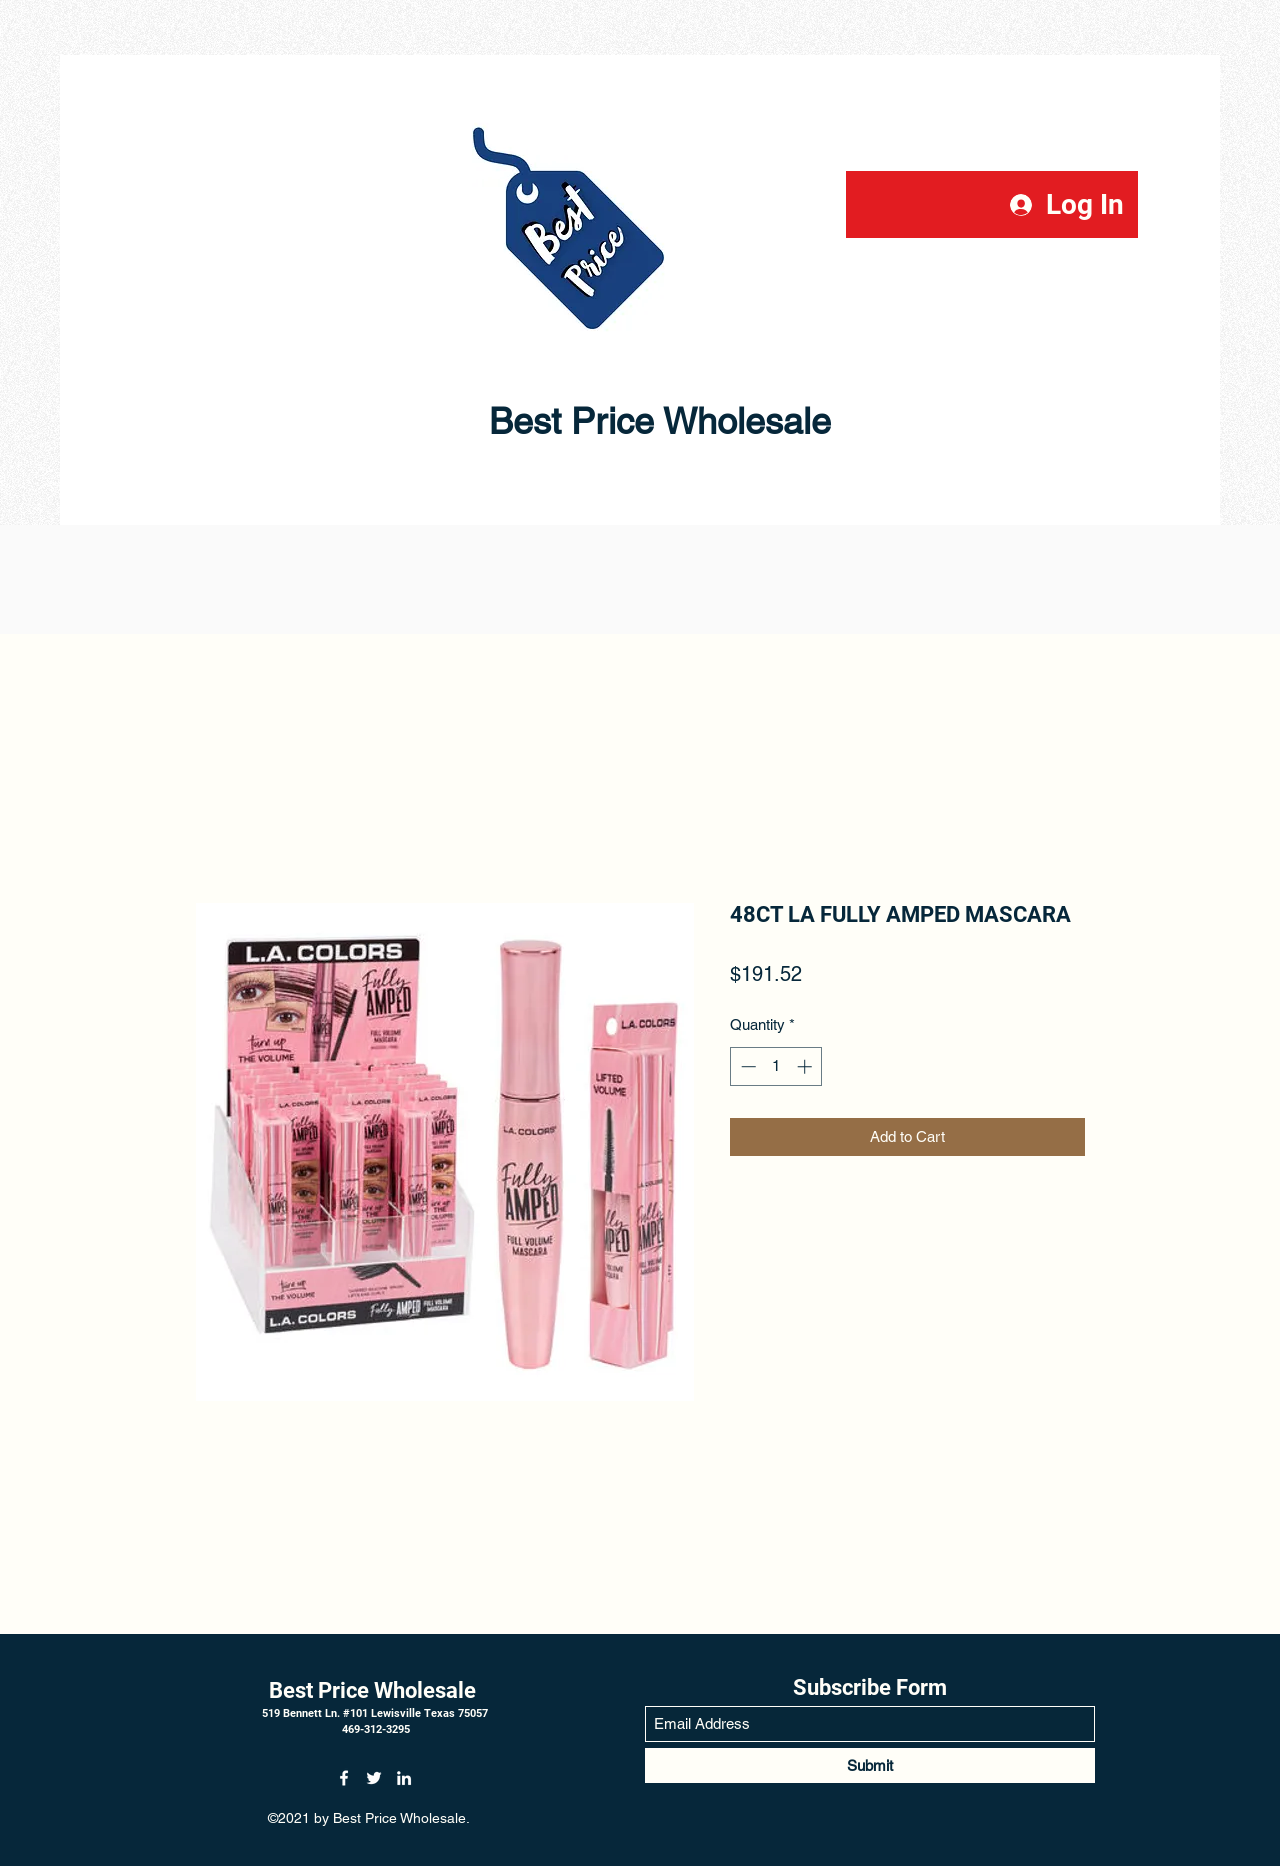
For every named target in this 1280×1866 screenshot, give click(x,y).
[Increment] (806, 1066)
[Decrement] (746, 1066)
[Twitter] (374, 1778)
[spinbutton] (776, 1066)
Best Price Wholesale (585, 421)
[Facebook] (344, 1778)
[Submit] (870, 1765)
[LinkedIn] (404, 1778)
